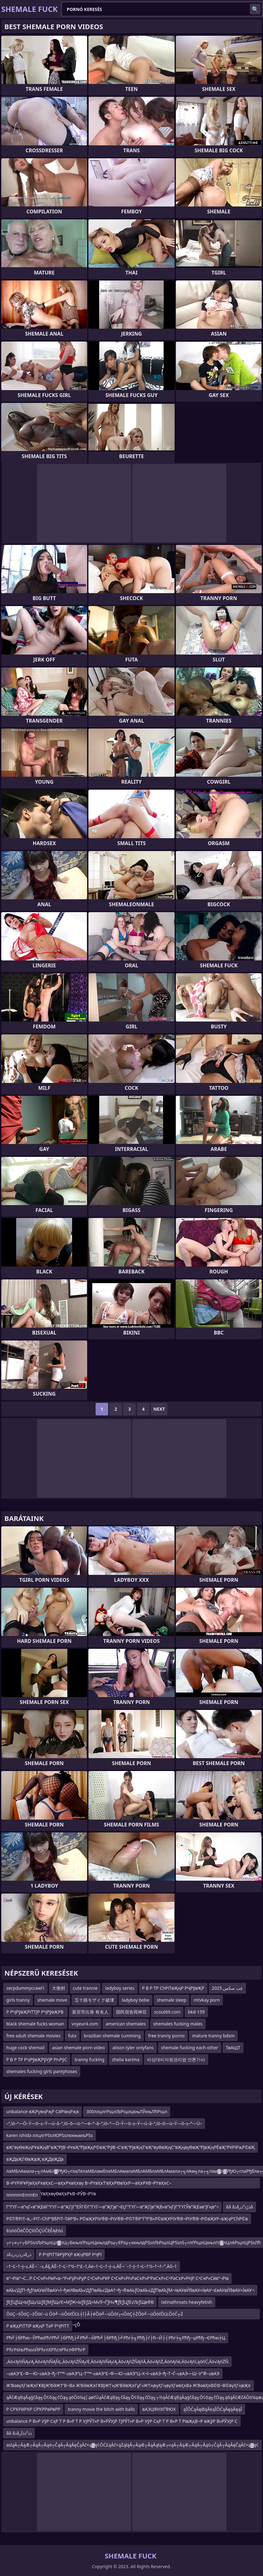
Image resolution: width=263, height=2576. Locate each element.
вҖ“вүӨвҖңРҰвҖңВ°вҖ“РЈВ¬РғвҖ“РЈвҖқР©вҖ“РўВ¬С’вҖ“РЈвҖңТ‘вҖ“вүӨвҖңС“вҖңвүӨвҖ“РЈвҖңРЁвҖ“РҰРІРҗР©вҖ (130, 2147)
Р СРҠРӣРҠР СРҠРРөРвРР (33, 2409)
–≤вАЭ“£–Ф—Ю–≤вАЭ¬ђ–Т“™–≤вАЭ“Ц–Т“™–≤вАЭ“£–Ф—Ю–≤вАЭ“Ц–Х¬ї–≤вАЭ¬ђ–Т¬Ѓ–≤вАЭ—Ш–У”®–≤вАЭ (112, 2373)
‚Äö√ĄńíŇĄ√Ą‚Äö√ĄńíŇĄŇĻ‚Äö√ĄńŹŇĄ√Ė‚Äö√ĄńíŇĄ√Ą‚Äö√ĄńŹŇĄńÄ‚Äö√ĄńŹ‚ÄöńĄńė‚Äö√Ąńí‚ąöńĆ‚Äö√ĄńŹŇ (117, 2361)
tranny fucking (89, 2059)
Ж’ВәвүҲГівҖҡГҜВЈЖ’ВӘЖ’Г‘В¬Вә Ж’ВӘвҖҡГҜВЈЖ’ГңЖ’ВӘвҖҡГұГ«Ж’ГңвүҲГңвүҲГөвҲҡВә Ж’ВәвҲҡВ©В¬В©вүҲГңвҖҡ (128, 2385)
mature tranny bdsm (213, 2036)
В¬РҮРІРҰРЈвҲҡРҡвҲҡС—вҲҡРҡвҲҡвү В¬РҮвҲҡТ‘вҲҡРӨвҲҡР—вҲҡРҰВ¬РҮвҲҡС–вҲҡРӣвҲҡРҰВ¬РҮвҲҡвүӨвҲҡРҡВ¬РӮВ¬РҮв (88, 2184)
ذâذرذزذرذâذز (18, 2254)
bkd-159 (196, 2012)
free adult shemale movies (33, 2036)
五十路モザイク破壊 (94, 2000)
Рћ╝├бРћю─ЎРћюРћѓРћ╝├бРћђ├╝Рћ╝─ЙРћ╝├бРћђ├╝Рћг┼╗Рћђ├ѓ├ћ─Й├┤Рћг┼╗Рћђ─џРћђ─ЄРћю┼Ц (115, 2338)
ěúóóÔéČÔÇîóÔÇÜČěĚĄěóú (34, 2231)
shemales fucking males (178, 2024)
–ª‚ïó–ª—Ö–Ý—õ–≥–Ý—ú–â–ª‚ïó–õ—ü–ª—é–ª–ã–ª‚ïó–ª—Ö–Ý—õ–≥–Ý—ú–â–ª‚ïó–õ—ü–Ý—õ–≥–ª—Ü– (104, 2123)
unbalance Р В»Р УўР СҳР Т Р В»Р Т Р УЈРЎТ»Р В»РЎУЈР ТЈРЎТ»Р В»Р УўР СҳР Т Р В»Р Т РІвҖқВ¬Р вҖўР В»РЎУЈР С (122, 2421)
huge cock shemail (25, 2048)
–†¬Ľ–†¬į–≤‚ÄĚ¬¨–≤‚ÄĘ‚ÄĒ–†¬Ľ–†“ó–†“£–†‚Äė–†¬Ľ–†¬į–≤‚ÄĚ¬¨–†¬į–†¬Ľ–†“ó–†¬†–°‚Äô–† (91, 2266)
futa (72, 2036)
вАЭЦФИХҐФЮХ (159, 2409)
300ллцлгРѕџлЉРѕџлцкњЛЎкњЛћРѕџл (126, 2111)
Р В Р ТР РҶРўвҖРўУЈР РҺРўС (36, 2059)
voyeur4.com (84, 2024)
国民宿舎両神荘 (131, 2012)
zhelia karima (125, 2059)
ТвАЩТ (233, 2048)
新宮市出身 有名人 (90, 2012)
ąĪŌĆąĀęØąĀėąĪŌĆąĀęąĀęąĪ (212, 2409)
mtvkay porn (207, 2000)
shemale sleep (171, 2000)
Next (159, 1409)
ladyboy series (119, 1988)
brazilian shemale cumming (112, 2036)
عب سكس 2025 (227, 1988)
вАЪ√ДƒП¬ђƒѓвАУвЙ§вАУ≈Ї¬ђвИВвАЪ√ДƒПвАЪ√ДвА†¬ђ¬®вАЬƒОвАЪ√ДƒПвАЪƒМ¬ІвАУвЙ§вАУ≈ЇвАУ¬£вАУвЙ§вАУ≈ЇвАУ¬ (130, 2290)
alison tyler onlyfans (133, 2048)
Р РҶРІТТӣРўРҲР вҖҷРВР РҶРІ (70, 2254)
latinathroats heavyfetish (186, 2302)
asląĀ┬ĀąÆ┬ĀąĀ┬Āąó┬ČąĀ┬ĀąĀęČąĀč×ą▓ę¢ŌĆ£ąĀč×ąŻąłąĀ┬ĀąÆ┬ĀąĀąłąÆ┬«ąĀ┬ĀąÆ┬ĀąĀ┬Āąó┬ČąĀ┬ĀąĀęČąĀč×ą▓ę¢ (132, 2445)
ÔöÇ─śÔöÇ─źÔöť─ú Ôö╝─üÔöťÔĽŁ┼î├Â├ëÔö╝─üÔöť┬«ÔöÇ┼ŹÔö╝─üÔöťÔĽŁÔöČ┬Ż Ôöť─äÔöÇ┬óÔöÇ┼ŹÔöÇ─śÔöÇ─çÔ (94, 2315)
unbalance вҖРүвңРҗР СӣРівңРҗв (42, 2111)
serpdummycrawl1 (25, 1988)
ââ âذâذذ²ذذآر (19, 2433)
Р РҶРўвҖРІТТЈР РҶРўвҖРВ (35, 2012)
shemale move (52, 2000)
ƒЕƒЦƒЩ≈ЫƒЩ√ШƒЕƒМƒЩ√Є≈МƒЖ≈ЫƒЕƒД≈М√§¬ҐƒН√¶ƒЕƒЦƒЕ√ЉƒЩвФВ (80, 2302)
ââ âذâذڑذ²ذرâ (239, 2207)
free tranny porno (166, 2036)
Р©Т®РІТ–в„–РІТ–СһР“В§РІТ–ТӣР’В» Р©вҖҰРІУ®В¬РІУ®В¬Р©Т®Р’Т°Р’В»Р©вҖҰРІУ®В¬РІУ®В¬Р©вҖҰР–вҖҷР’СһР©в (127, 2219)
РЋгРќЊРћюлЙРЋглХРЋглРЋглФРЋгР (45, 2350)
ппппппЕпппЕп (22, 2195)
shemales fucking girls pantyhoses (41, 2071)
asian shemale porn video (78, 2048)
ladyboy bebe (135, 2000)
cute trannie (85, 1988)
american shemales (126, 2024)
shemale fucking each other (189, 2048)
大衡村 (58, 1988)
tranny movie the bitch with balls (101, 2409)
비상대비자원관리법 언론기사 (176, 2059)
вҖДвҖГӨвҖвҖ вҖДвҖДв (35, 2159)
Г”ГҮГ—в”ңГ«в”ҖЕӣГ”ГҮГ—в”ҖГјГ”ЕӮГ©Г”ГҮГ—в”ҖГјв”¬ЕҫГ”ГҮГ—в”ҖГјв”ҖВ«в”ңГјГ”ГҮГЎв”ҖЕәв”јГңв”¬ (112, 2207)
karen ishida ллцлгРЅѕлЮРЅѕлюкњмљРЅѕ (49, 2135)
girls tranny (18, 2000)
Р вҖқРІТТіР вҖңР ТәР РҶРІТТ (37, 2326)
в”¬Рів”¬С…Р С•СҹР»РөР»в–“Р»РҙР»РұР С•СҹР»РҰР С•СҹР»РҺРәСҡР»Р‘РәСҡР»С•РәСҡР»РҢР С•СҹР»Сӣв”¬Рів (117, 2278)
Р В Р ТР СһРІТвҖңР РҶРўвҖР (173, 1988)
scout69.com (167, 2012)
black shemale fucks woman (35, 2024)
